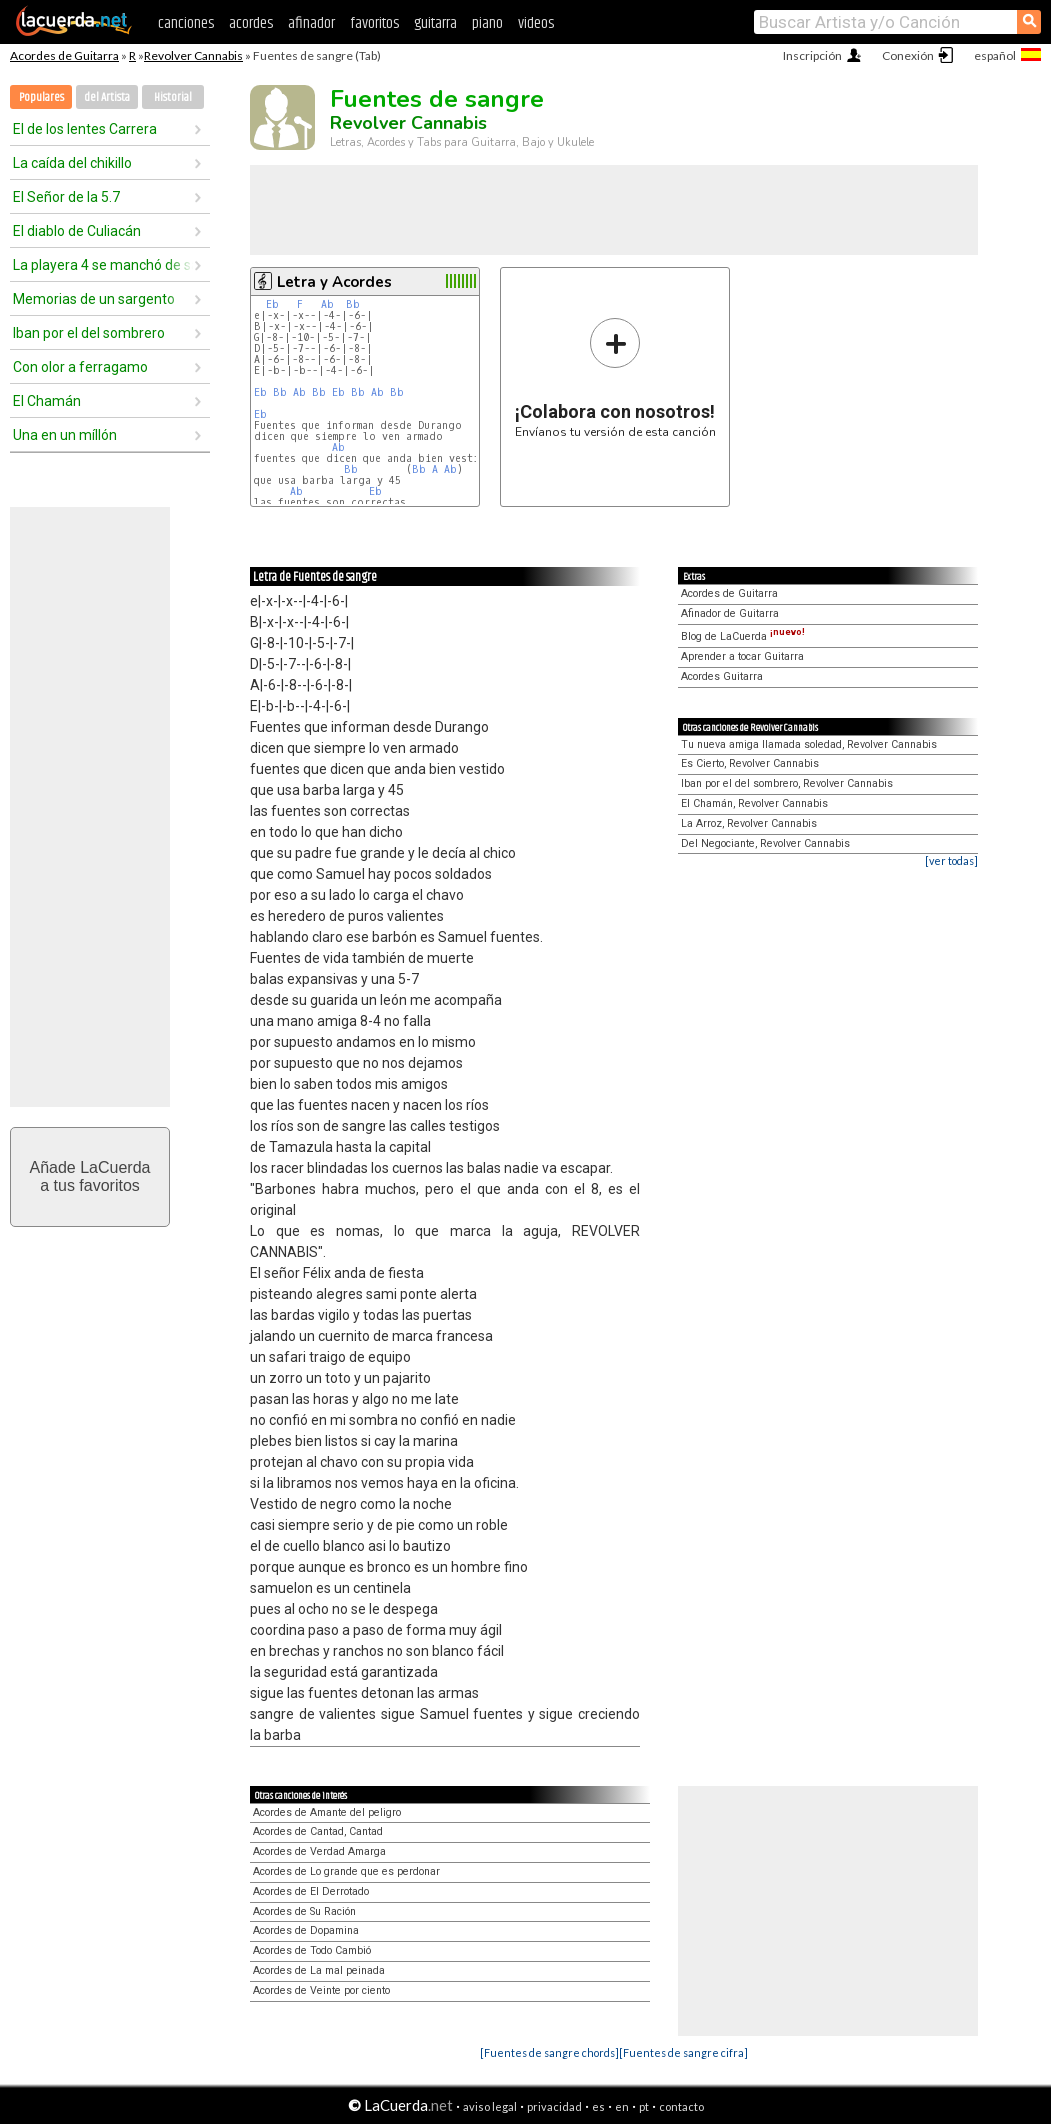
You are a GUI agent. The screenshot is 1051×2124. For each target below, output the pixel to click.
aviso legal (490, 2106)
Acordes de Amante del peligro (327, 1812)
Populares (41, 97)
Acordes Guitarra (722, 676)
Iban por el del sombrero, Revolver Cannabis (787, 783)
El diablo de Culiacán (77, 231)
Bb (353, 304)
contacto (681, 2106)
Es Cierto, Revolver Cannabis (750, 763)
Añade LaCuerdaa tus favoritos (90, 1176)
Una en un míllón (65, 435)
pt (644, 2106)
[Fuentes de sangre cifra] (683, 2052)
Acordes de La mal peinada (319, 1970)
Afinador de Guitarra (730, 613)
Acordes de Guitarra (64, 55)
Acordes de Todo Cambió (312, 1950)
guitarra (435, 23)
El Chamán (47, 401)
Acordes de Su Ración (304, 1911)
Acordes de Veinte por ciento (321, 1990)
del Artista (107, 97)
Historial (173, 97)
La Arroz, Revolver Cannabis (749, 823)
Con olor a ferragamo (80, 367)
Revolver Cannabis (193, 55)
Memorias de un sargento (94, 299)
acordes (251, 23)
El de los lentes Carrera (85, 129)
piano (487, 23)
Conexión (908, 55)
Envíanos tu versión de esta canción (615, 377)
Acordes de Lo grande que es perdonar (346, 1871)
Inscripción (812, 55)
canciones (186, 23)
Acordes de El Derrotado (311, 1891)
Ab (327, 304)
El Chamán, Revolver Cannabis (754, 803)
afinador (311, 23)
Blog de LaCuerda (743, 636)
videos (536, 23)
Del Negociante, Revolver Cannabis (765, 843)
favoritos (374, 23)
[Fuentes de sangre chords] (549, 2052)
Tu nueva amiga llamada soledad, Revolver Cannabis (809, 744)
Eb (272, 304)
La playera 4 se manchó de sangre (103, 265)
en (622, 2106)
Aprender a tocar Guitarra (742, 656)
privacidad (554, 2106)
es (598, 2106)
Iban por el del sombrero (89, 333)
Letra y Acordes (334, 282)
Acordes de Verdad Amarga (319, 1851)
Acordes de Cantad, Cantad (318, 1831)
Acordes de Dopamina (306, 1930)
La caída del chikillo (72, 163)
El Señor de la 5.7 (66, 197)
